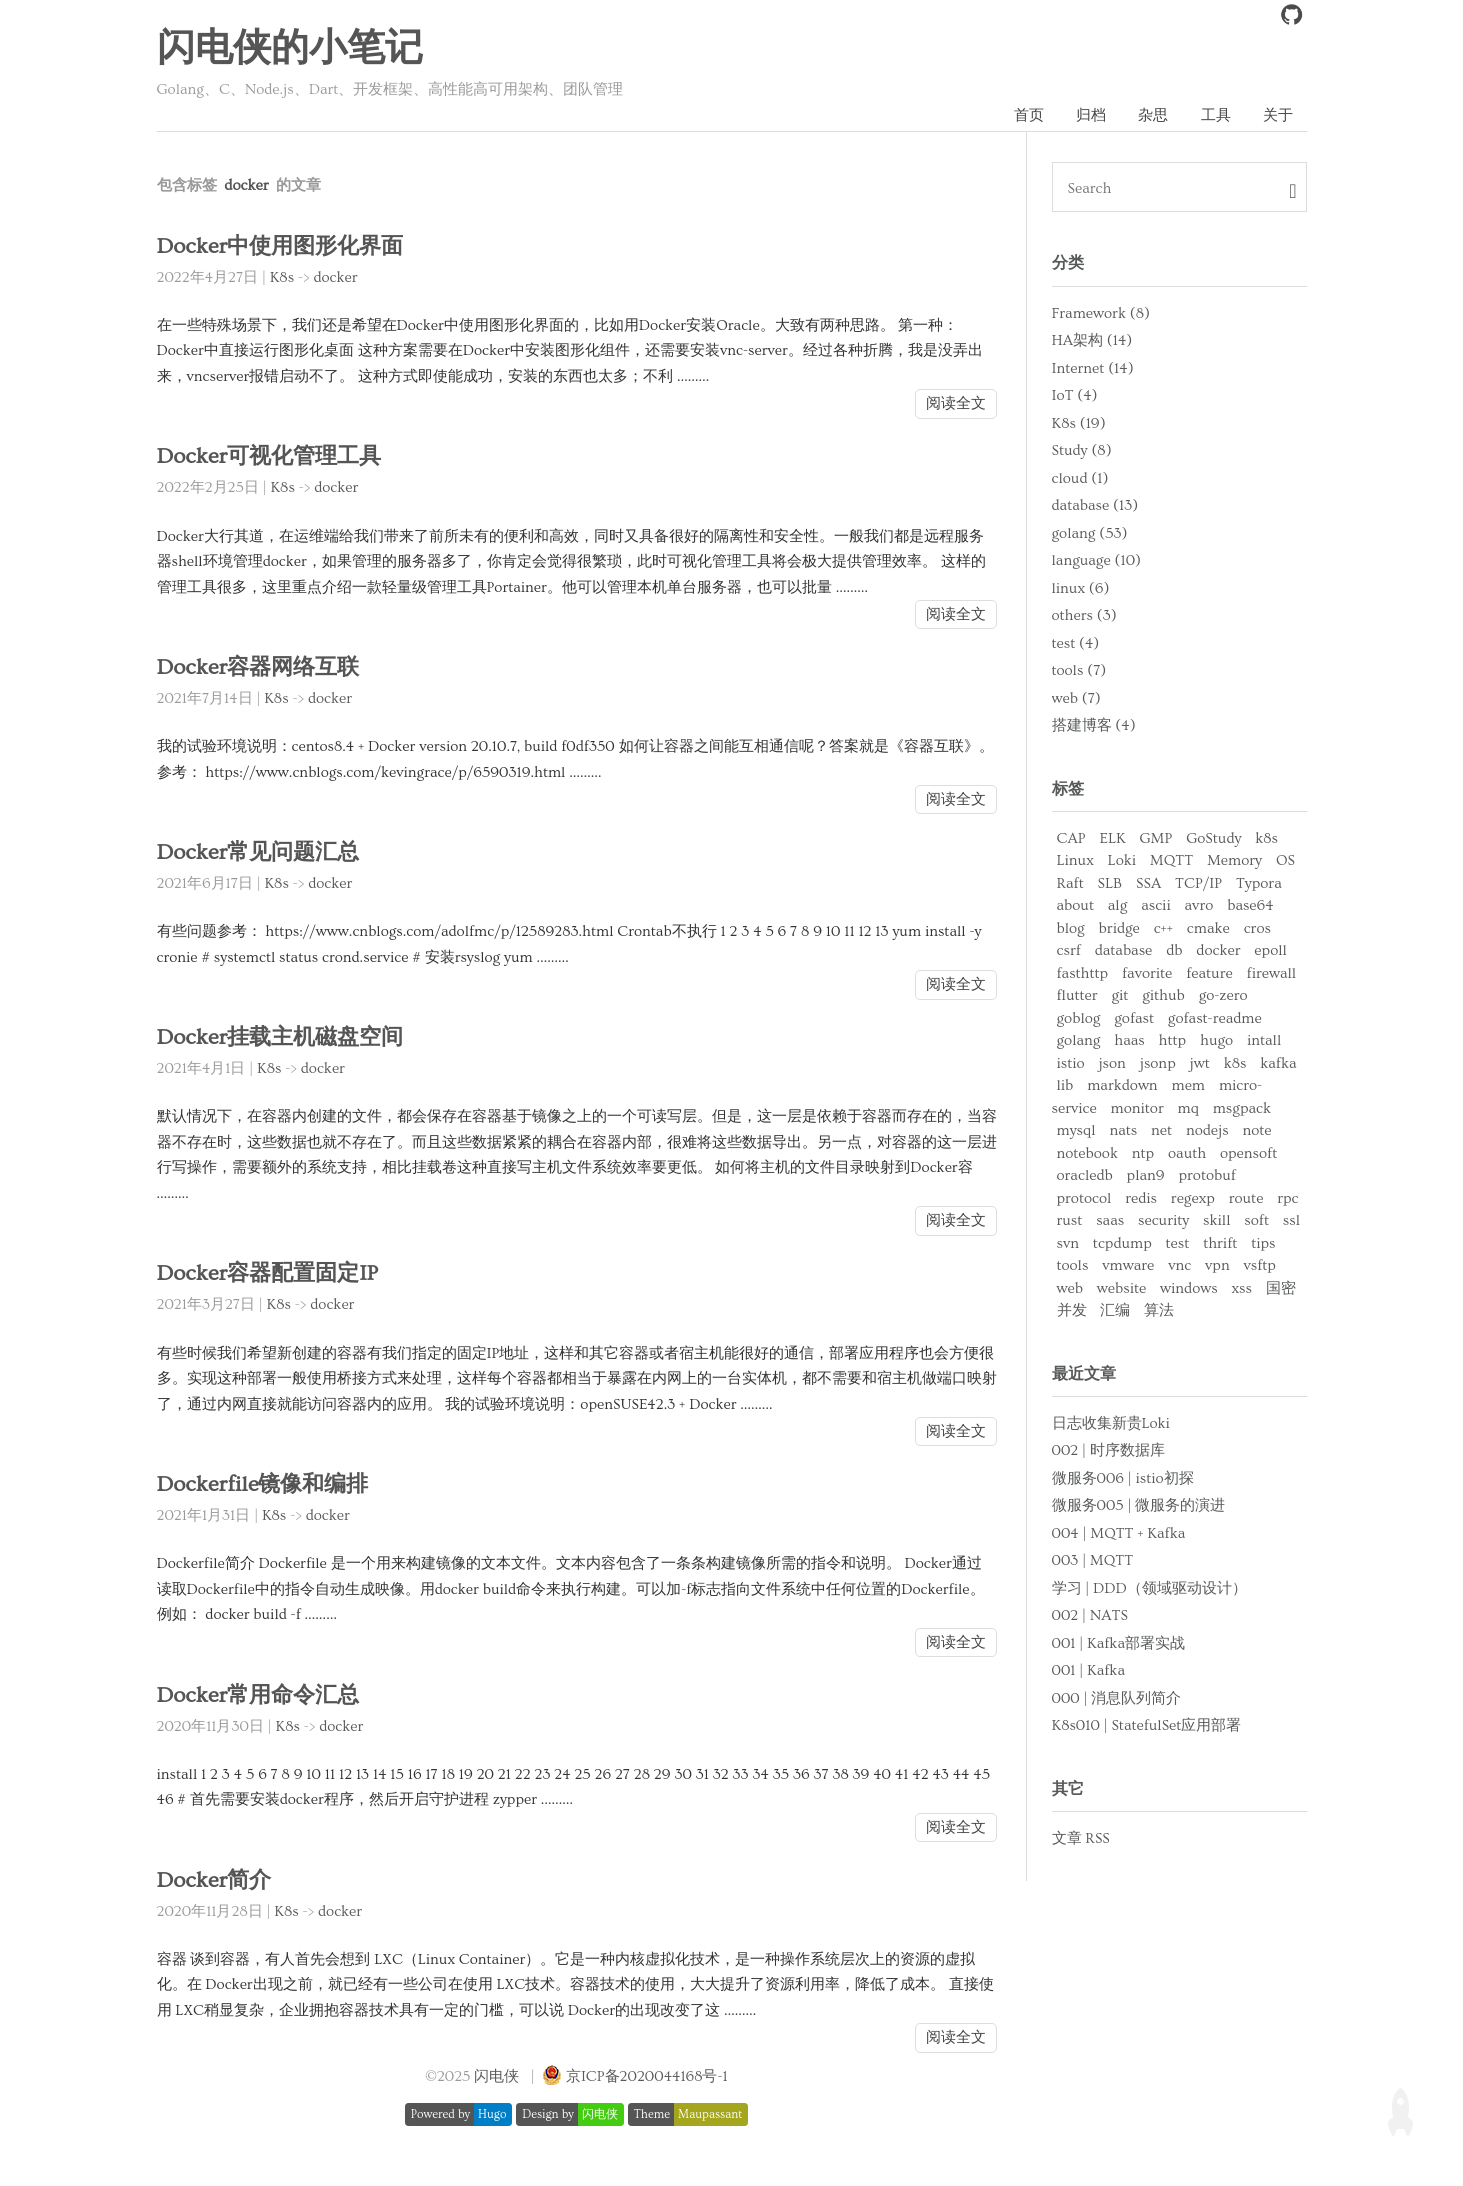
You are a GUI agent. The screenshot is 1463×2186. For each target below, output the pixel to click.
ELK (1112, 839)
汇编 (1115, 1311)
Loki (1122, 861)
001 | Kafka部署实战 (1118, 1644)
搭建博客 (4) (1094, 726)
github (1163, 996)
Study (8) (1082, 451)
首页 (1026, 115)
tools (1073, 1266)
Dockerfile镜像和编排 (265, 1485)
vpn (1217, 1266)
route (1246, 1199)
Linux (1075, 861)
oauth (1187, 1154)
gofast (1134, 1019)
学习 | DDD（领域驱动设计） (1149, 1589)
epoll (1270, 951)
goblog (1079, 1019)
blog (1071, 929)
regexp (1193, 1199)
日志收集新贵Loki (1111, 1424)
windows (1189, 1289)
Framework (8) (1101, 313)
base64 (1250, 906)
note (1256, 1131)
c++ (1163, 929)
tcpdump (1122, 1244)
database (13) (1095, 506)
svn (1068, 1244)
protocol (1084, 1199)
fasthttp (1083, 974)
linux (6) (1081, 588)
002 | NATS (1090, 1616)
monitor (1137, 1109)
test (1178, 1244)
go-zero (1223, 996)
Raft (1070, 884)
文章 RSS (1081, 1839)
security (1163, 1221)
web (1070, 1289)
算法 (1159, 1311)
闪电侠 (496, 2077)
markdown (1122, 1086)
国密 (1281, 1289)
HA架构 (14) (1092, 341)
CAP (1071, 839)
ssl (1291, 1221)
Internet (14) (1093, 368)
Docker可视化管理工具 (273, 457)
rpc (1287, 1199)
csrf (1069, 951)
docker (335, 278)
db (1174, 951)
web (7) (1076, 698)
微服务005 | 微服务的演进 (1139, 1506)
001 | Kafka (1088, 1671)
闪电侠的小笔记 (290, 49)
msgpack (1242, 1109)
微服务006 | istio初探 (1123, 1479)
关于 (1278, 115)
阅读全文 (956, 404)
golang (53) (1090, 533)
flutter (1077, 996)
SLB (1110, 884)
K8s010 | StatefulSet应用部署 (1147, 1726)
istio (1071, 1064)
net (1161, 1131)
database (1124, 951)
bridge (1119, 929)
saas (1110, 1221)
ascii (1156, 906)
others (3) (1084, 616)
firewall (1272, 974)
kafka (1278, 1064)
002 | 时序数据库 (1108, 1451)
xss (1242, 1289)
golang (1079, 1041)
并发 (1072, 1311)
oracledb (1085, 1176)
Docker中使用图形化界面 (284, 247)
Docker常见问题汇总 (261, 853)
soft (1256, 1221)
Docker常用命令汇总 (261, 1696)
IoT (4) (1075, 396)
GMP (1155, 839)
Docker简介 (215, 1881)
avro (1199, 906)
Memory (1234, 861)
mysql (1076, 1131)
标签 (1068, 789)
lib (1065, 1086)
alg (1118, 906)
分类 (1068, 264)
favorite (1147, 974)
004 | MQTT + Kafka (1119, 1534)
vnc (1179, 1266)
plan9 (1146, 1176)
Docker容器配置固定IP (271, 1274)
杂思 (1152, 115)
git (1119, 996)
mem (1189, 1086)
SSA (1148, 884)
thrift (1220, 1244)
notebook (1087, 1154)
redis (1141, 1199)
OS (1285, 861)
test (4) (1076, 643)
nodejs (1207, 1131)
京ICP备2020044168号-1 (647, 2077)
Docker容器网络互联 (261, 668)
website (1121, 1289)
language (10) (1097, 561)
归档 (1089, 115)
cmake (1208, 929)
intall (1264, 1041)
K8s (282, 278)
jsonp (1158, 1064)
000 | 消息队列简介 (1117, 1699)
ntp (1143, 1154)
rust (1070, 1221)
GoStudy (1213, 839)
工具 (1215, 115)
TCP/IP (1198, 884)
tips (1263, 1244)
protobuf (1206, 1176)
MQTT (1171, 861)
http (1173, 1041)
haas (1129, 1041)
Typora (1259, 884)
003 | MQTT (1093, 1561)
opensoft (1248, 1154)
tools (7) (1079, 671)
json (1111, 1064)
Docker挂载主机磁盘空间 (284, 1038)
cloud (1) (1080, 478)
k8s (1266, 839)
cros (1257, 929)
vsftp (1260, 1266)
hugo (1216, 1041)
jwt (1200, 1064)
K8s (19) (1079, 423)
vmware (1128, 1266)
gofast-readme (1215, 1019)
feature (1209, 974)
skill (1216, 1221)
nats (1123, 1131)
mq (1188, 1109)
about (1075, 906)
